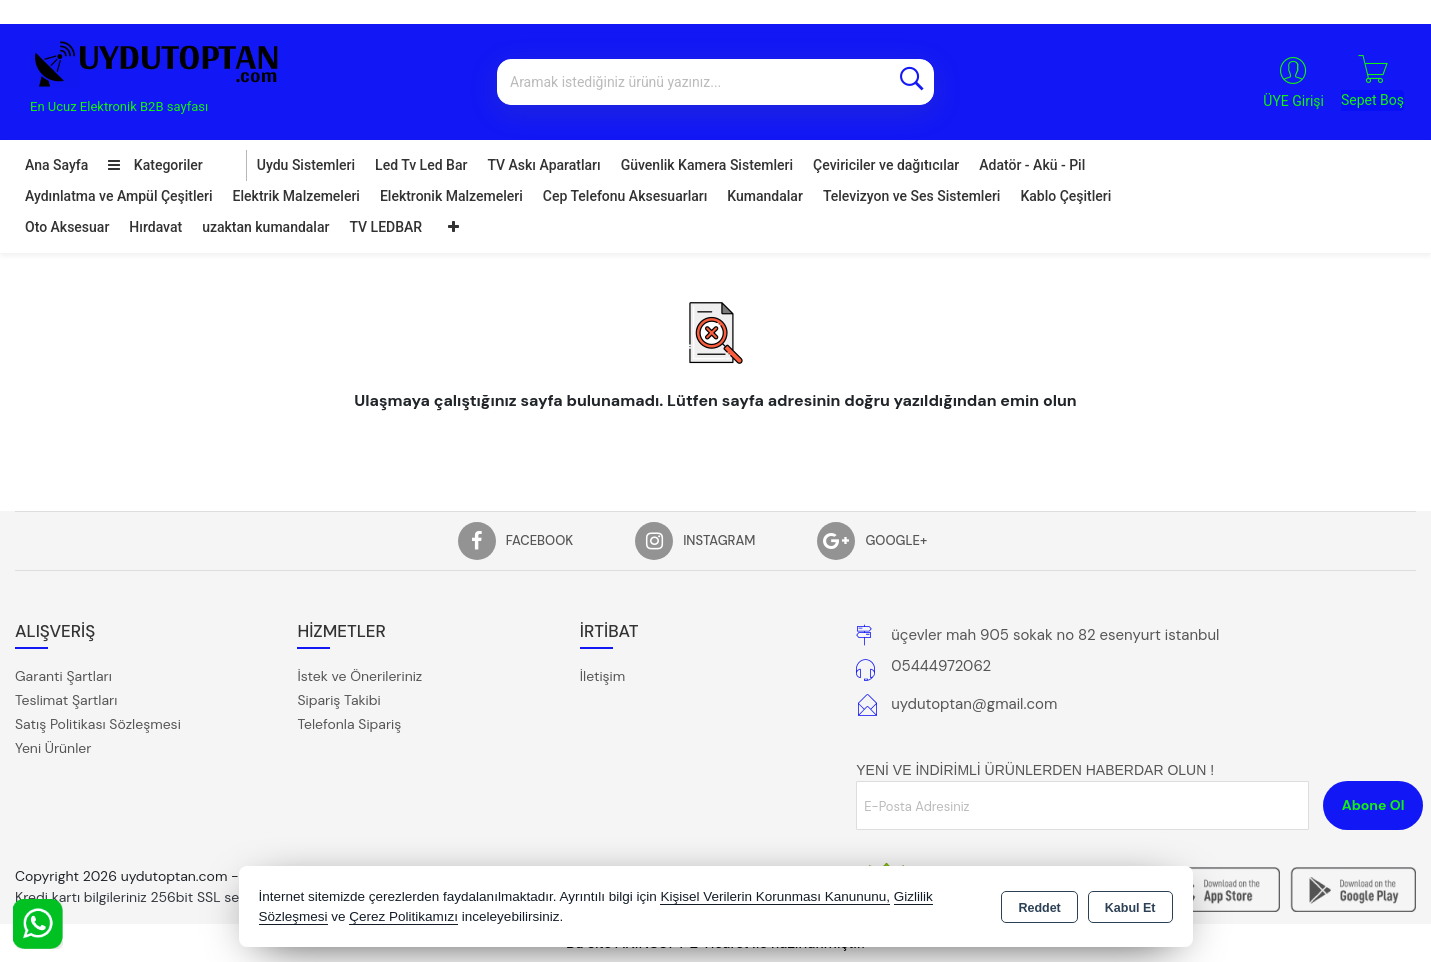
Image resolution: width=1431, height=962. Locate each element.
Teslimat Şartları (66, 700)
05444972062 (941, 666)
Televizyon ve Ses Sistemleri (912, 196)
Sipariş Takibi (338, 700)
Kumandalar (765, 196)
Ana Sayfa (56, 165)
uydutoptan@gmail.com (974, 704)
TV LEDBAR (385, 227)
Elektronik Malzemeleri (451, 196)
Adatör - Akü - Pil (1032, 165)
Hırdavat (155, 227)
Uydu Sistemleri (306, 165)
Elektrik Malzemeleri (296, 196)
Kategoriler (155, 165)
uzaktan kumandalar (265, 227)
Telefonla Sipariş (349, 724)
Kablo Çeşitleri (1065, 196)
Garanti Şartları (63, 676)
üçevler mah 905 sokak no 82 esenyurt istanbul (1055, 635)
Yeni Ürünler (53, 748)
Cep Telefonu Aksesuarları (625, 196)
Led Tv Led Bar (421, 165)
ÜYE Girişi (1293, 101)
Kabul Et (1130, 908)
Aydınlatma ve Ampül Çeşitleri (119, 196)
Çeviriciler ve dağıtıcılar (886, 165)
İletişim (602, 676)
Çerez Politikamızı (403, 916)
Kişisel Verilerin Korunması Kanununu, (775, 896)
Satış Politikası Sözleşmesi (98, 724)
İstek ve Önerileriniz (359, 676)
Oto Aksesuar (67, 227)
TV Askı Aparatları (543, 165)
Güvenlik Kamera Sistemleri (707, 165)
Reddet (1039, 908)
